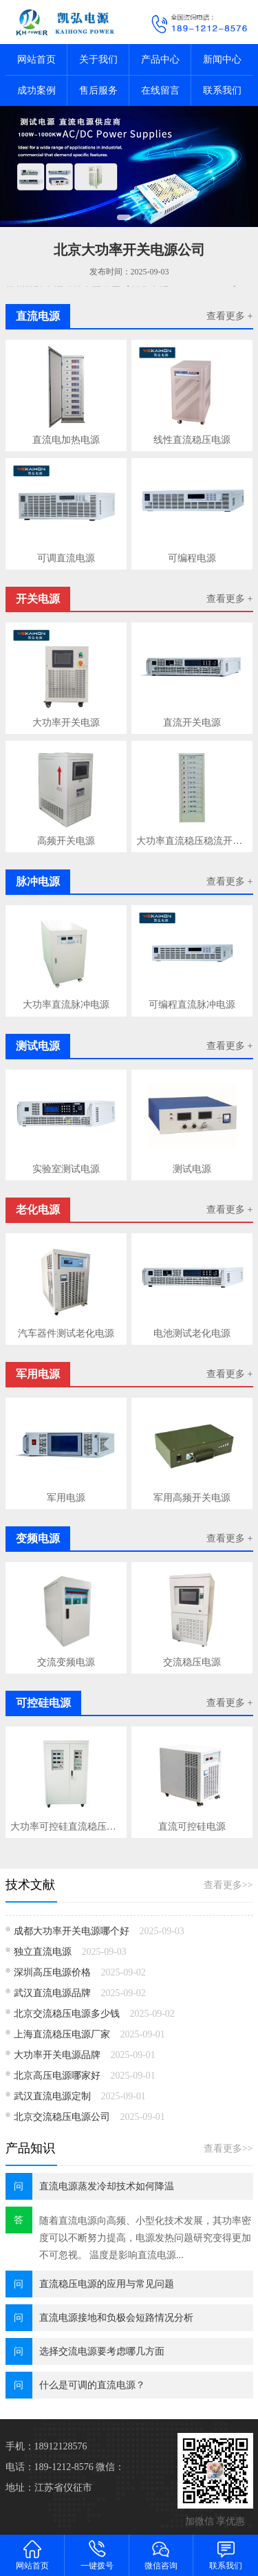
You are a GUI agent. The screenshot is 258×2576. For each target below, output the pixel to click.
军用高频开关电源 (191, 1498)
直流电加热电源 (66, 440)
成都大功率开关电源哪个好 (71, 1931)
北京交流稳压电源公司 (62, 2117)
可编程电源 (192, 558)
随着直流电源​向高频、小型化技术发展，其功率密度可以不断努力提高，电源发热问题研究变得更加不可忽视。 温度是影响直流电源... (145, 2238)
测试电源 (192, 1169)
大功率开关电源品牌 (57, 2055)
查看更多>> (228, 1885)
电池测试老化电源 (191, 1333)
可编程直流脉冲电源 (192, 1004)
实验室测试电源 (66, 1169)
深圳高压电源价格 (52, 1972)
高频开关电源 (66, 841)
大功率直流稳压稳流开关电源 (192, 841)
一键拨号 (97, 2554)
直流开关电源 (192, 722)
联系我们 (222, 90)
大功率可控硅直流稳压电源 (66, 1826)
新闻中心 (222, 59)
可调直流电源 (66, 558)
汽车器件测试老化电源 (66, 1333)
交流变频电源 (66, 1662)
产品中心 (160, 59)
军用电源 (66, 1498)
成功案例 (36, 90)
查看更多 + (229, 316)
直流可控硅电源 (192, 1826)
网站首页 (36, 59)
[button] (124, 217)
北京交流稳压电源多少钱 (67, 2014)
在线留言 (160, 90)
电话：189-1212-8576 (50, 2467)
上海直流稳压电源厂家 (62, 2034)
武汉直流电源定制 (52, 2096)
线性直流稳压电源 (191, 440)
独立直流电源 (43, 1952)
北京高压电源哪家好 (57, 2075)
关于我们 (98, 59)
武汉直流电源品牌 (52, 1993)
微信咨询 (161, 2554)
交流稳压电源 (192, 1662)
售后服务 (98, 90)
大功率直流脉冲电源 (66, 1004)
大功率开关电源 (66, 722)
